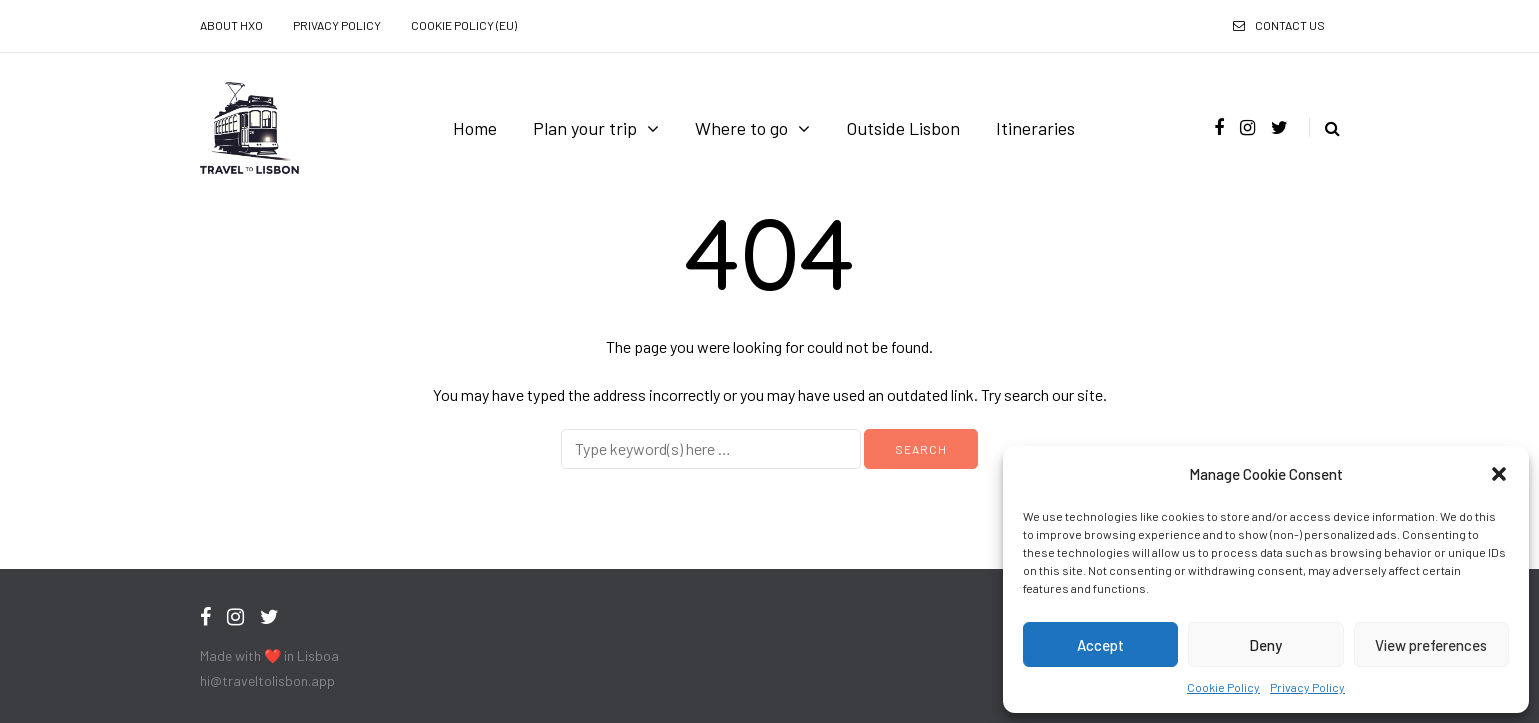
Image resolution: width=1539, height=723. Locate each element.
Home (475, 128)
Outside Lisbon (903, 128)
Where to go (741, 128)
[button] (1499, 474)
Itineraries (1035, 128)
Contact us (1290, 25)
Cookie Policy (1223, 687)
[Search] (711, 449)
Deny (1265, 645)
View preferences (1431, 645)
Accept (1100, 645)
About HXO (231, 25)
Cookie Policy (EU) (464, 25)
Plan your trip (585, 128)
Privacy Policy (1307, 687)
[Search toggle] (1324, 127)
